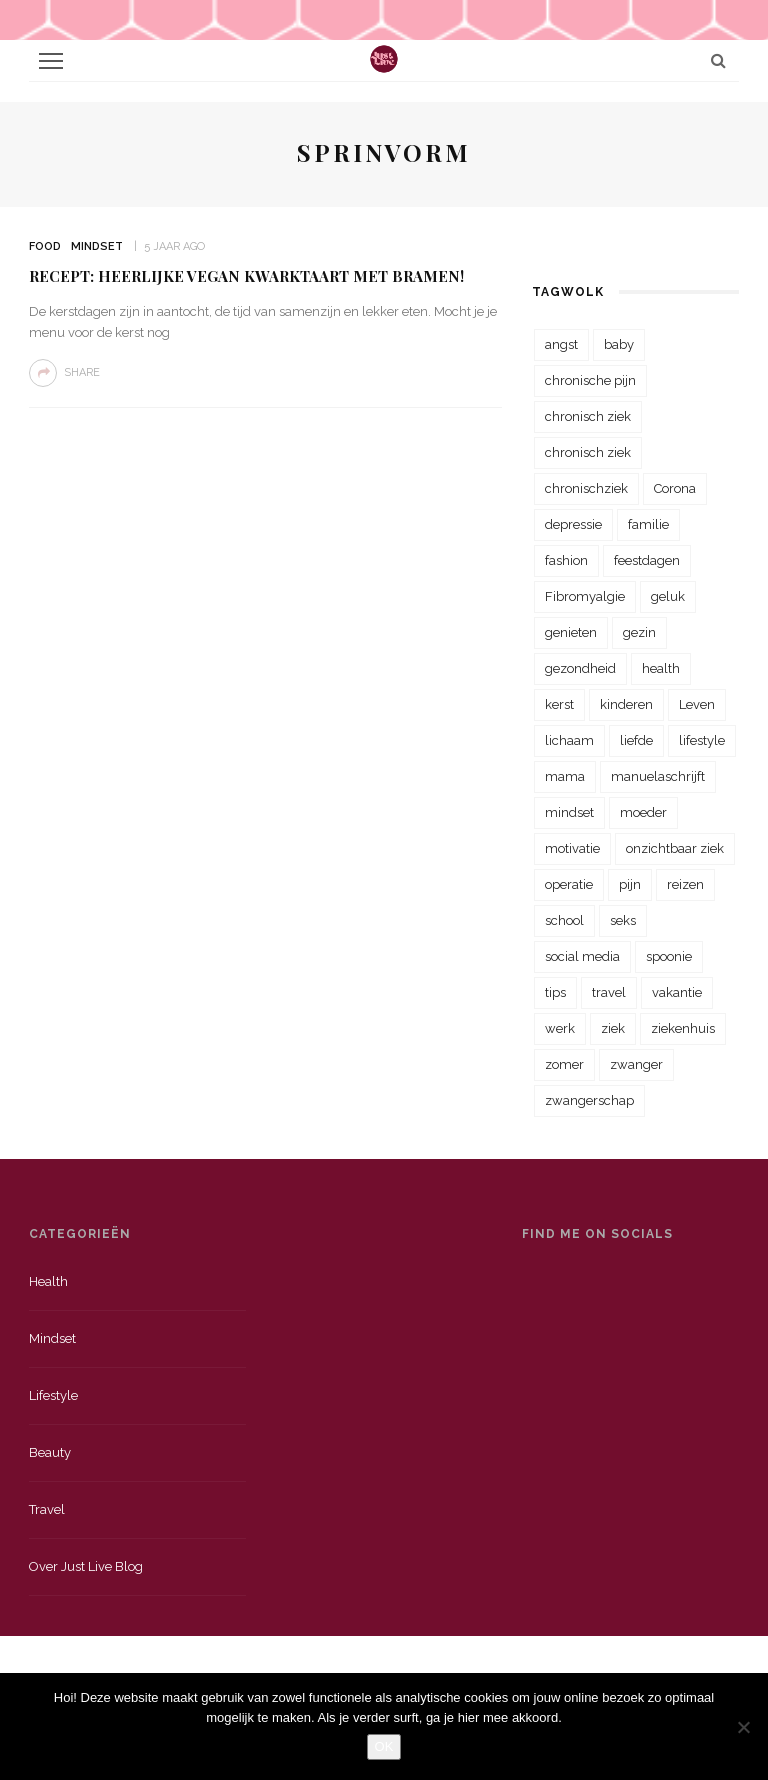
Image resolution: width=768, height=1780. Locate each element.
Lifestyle (53, 1395)
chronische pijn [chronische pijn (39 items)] (590, 380)
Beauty (50, 1452)
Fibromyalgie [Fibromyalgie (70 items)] (585, 596)
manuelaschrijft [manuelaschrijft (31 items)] (658, 776)
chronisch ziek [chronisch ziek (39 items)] (588, 452)
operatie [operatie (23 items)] (569, 884)
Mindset (97, 246)
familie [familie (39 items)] (648, 524)
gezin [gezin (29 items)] (639, 632)
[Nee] (743, 1727)
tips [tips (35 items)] (555, 992)
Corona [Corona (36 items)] (675, 488)
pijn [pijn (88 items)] (630, 884)
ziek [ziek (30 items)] (613, 1028)
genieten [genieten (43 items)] (571, 632)
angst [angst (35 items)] (561, 344)
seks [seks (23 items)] (623, 920)
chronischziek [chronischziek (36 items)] (586, 488)
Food (45, 246)
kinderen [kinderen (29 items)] (626, 704)
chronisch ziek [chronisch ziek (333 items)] (588, 416)
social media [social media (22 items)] (582, 956)
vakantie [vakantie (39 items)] (677, 992)
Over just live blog (86, 1566)
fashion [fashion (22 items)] (566, 560)
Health (48, 1281)
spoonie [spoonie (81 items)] (669, 956)
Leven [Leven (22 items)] (697, 704)
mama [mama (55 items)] (565, 776)
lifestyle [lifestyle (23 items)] (702, 740)
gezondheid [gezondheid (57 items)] (580, 668)
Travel (47, 1509)
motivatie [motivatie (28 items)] (572, 848)
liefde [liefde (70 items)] (636, 740)
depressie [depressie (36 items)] (573, 524)
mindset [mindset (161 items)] (569, 812)
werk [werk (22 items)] (560, 1028)
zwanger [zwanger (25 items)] (636, 1064)
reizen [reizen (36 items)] (685, 884)
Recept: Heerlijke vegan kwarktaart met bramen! (246, 276)
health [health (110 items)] (661, 668)
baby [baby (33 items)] (619, 344)
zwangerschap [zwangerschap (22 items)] (589, 1100)
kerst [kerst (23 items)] (559, 704)
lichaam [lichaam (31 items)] (569, 740)
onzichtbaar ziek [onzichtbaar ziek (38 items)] (675, 848)
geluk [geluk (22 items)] (668, 596)
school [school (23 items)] (564, 920)
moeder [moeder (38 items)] (643, 812)
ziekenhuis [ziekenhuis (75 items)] (683, 1028)
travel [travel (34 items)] (609, 992)
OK (384, 1746)
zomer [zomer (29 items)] (564, 1064)
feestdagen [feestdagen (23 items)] (647, 560)
